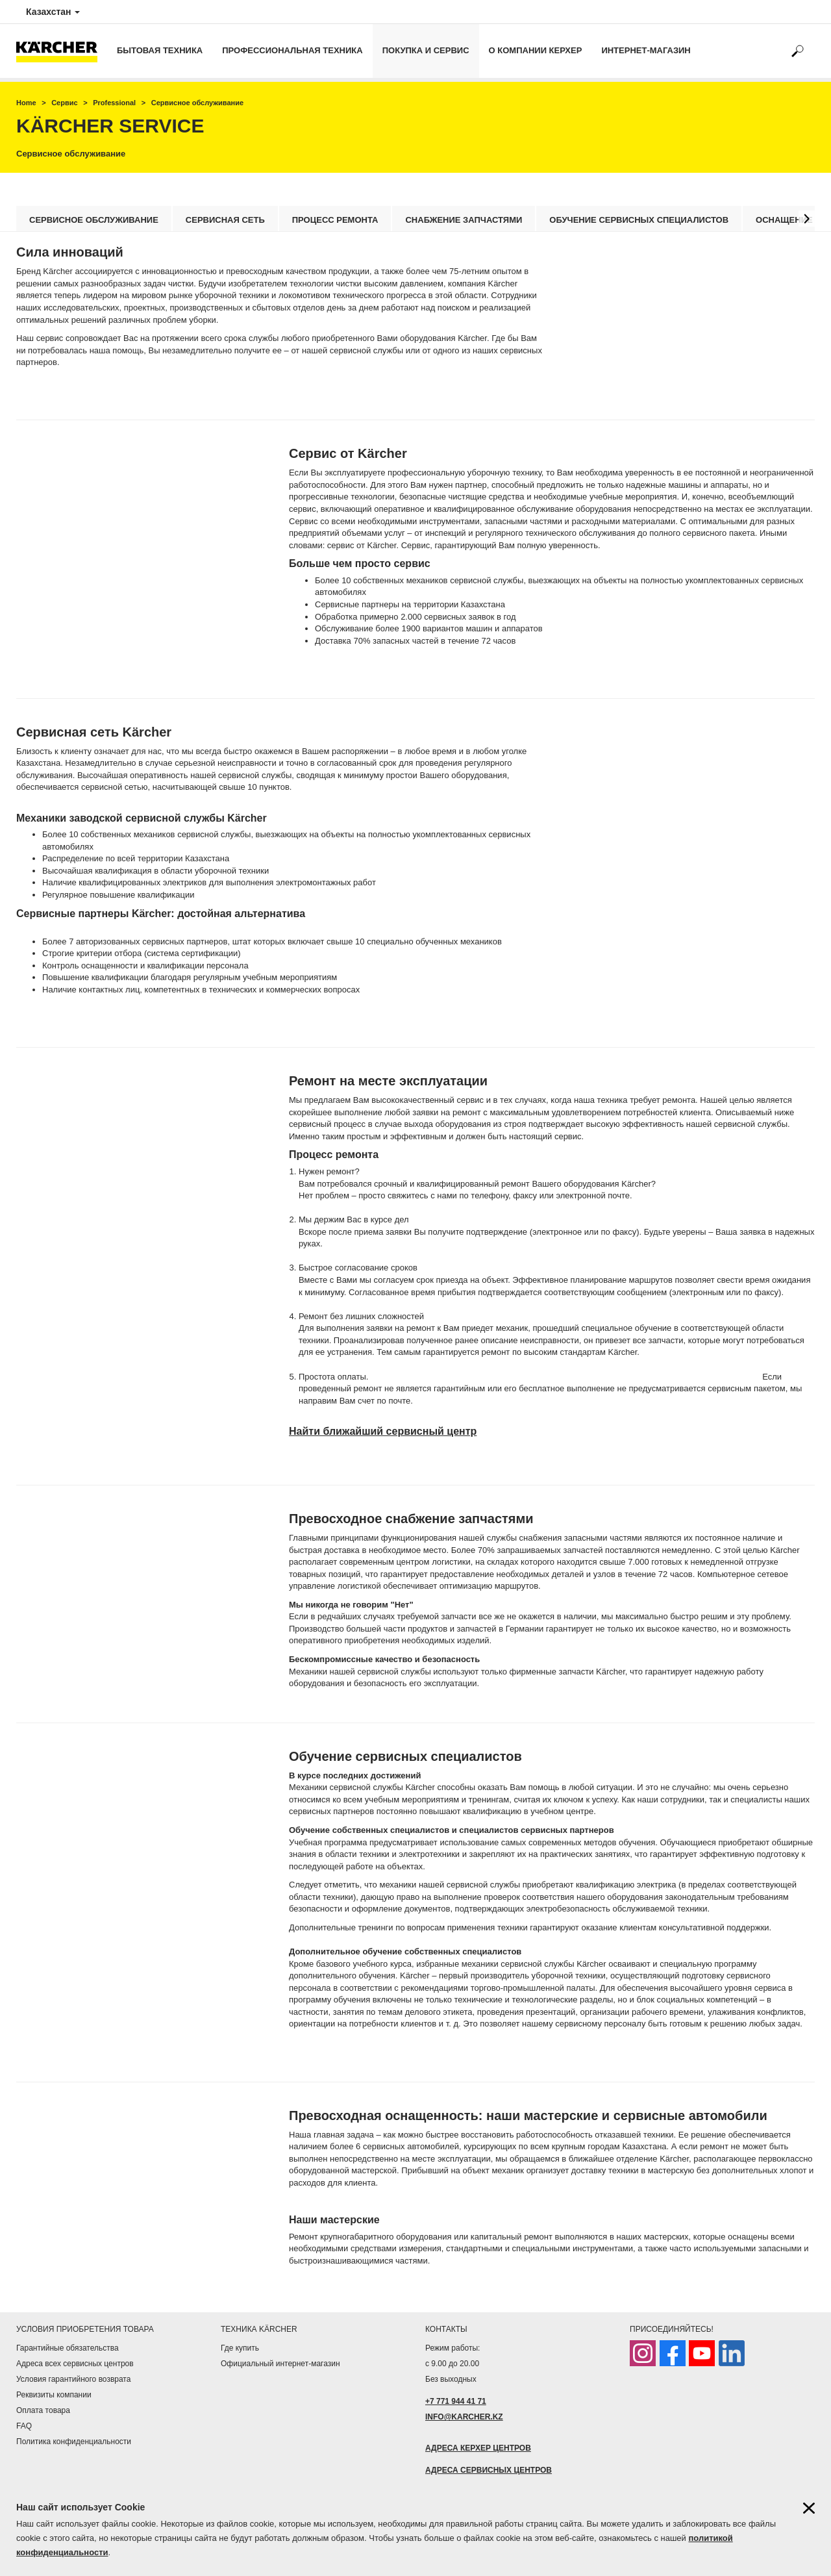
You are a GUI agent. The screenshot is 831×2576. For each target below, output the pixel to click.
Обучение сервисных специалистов (638, 220)
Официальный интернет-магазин (280, 2363)
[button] (807, 218)
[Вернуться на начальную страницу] (61, 51)
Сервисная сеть (225, 220)
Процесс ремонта (335, 220)
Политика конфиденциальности (73, 2441)
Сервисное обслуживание (93, 220)
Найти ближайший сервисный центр (383, 1431)
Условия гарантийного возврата (73, 2379)
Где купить (240, 2348)
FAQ (24, 2426)
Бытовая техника (160, 50)
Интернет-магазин (645, 50)
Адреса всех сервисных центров (75, 2363)
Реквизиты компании (54, 2394)
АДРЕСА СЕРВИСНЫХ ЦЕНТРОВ (488, 2470)
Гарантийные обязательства (67, 2348)
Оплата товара (43, 2410)
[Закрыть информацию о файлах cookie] (809, 2508)
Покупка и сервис (425, 50)
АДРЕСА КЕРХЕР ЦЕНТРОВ (478, 2448)
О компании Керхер (535, 50)
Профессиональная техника (292, 50)
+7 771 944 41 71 (455, 2401)
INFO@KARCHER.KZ (464, 2416)
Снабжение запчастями (463, 220)
